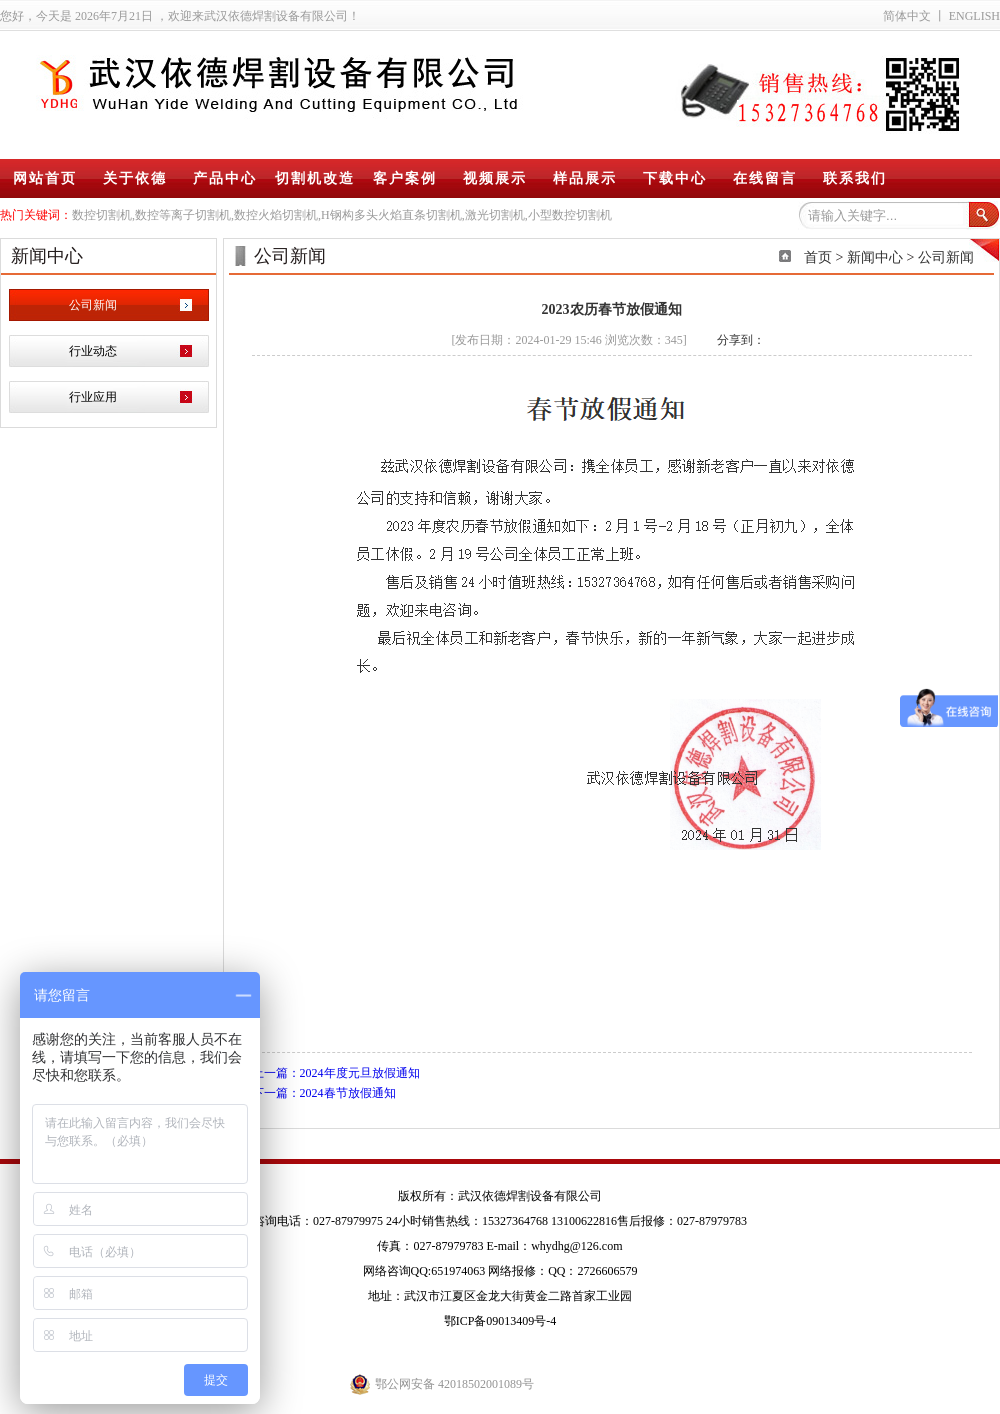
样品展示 (585, 178)
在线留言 (765, 178)
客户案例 (405, 178)
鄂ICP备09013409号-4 (500, 1321)
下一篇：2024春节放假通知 (324, 1093)
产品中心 (225, 178)
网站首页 (45, 178)
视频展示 (495, 178)
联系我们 (855, 178)
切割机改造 (315, 178)
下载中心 (675, 178)
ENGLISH (974, 16)
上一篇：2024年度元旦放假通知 (336, 1073)
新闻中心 (875, 257)
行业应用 (93, 397)
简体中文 (907, 16)
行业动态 (93, 351)
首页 (818, 257)
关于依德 (135, 178)
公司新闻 (93, 305)
